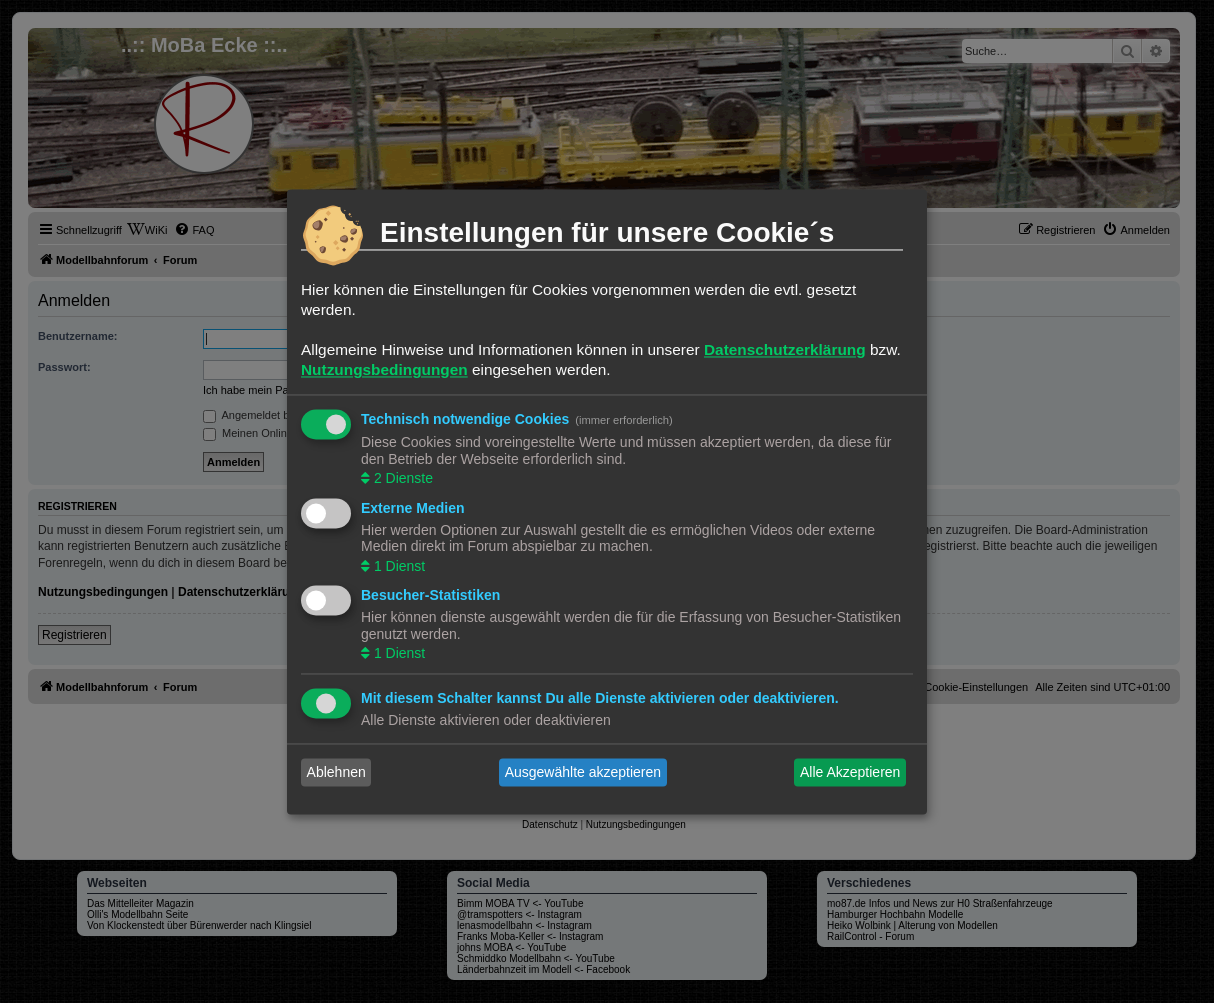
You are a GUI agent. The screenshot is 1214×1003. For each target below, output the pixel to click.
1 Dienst (397, 566)
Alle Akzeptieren (850, 772)
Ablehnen (336, 772)
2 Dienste (401, 479)
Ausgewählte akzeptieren (583, 772)
